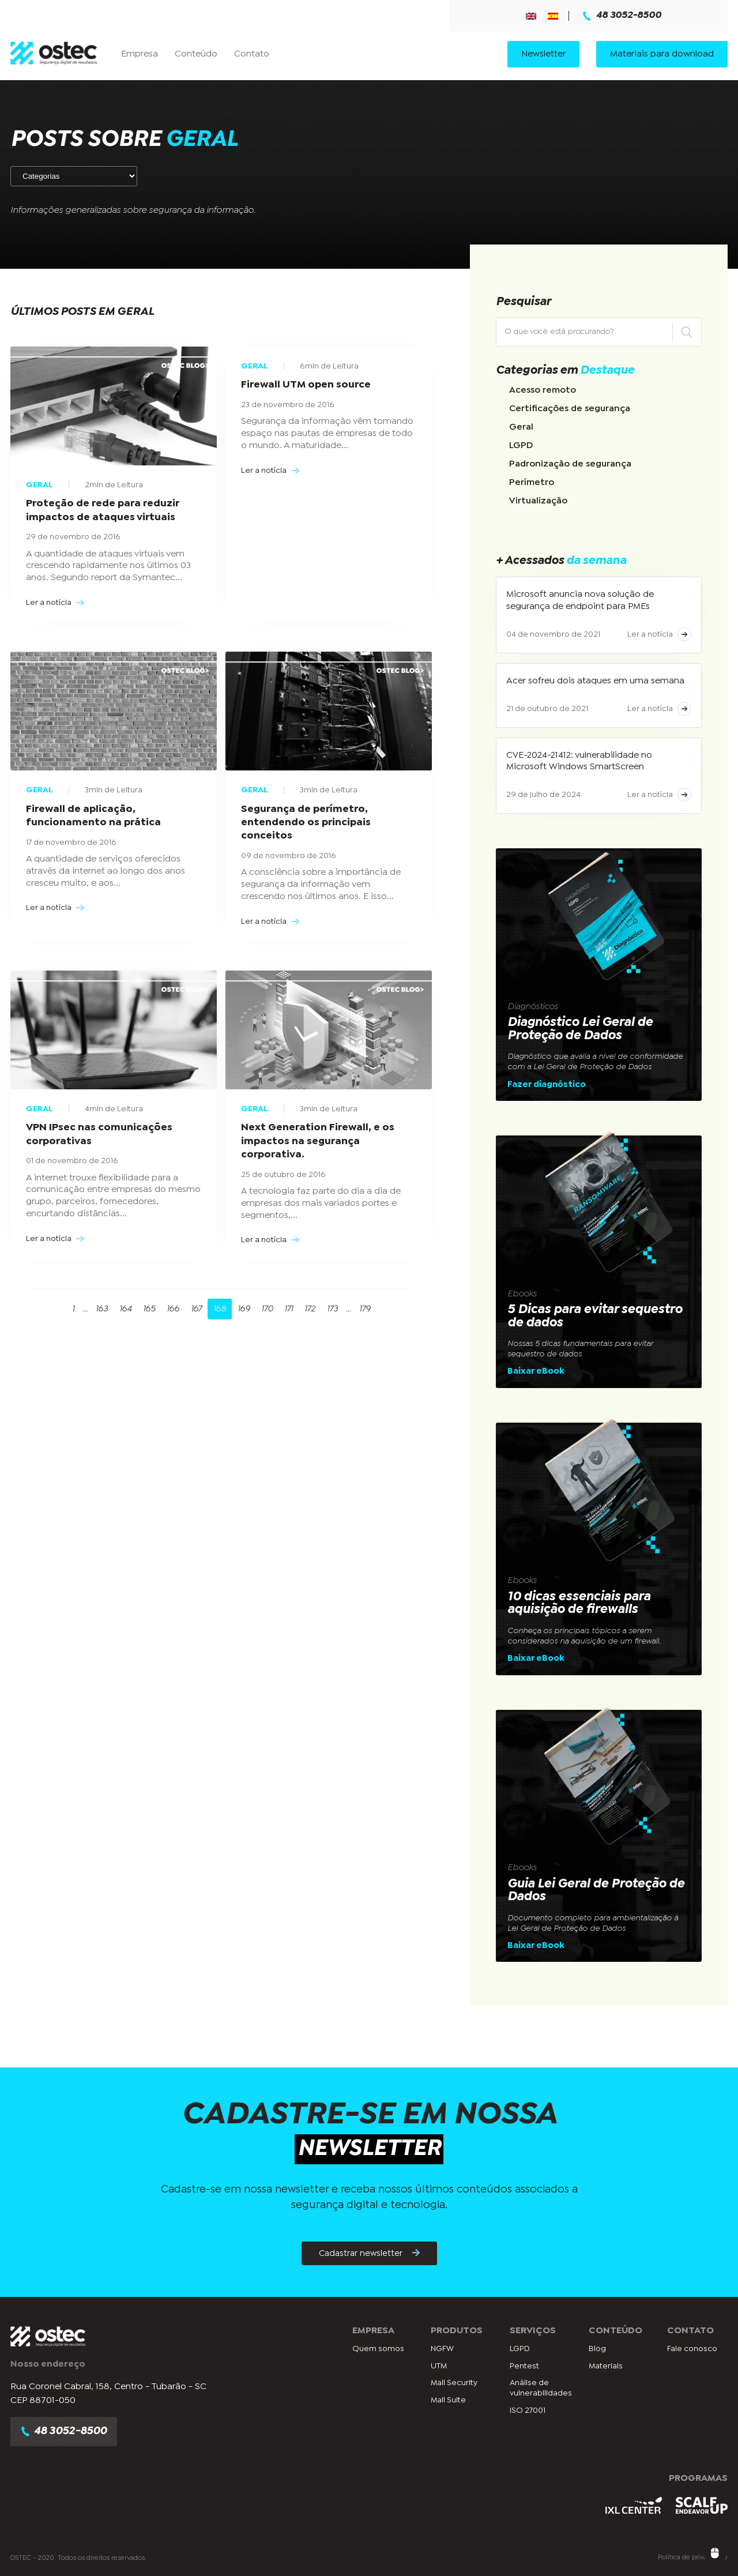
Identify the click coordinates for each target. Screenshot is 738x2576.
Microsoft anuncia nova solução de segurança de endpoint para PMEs (580, 600)
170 (267, 1309)
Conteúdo (196, 54)
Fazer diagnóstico (546, 1084)
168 (219, 1309)
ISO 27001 (527, 2410)
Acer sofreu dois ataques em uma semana (595, 681)
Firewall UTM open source (306, 385)
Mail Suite (448, 2400)
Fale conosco (692, 2348)
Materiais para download (662, 54)
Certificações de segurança (569, 408)
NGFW (442, 2348)
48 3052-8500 (622, 16)
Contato (251, 54)
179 (364, 1309)
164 (125, 1309)
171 (288, 1309)
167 (196, 1309)
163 (102, 1309)
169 (244, 1309)
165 (149, 1309)
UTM (439, 2366)
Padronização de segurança (570, 464)
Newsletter (543, 54)
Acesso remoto (542, 390)
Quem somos (378, 2348)
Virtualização (538, 501)
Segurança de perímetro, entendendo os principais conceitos (306, 823)
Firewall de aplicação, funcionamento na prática (93, 816)
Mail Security (454, 2382)
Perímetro (531, 482)
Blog (597, 2348)
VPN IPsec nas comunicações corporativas (99, 1134)
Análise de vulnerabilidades (541, 2388)
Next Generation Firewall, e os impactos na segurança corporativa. (317, 1141)
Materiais (606, 2366)
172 (309, 1309)
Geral (521, 427)
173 (332, 1309)
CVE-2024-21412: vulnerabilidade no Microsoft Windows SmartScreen (579, 761)
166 (173, 1309)
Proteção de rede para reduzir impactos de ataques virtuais (102, 510)
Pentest (524, 2366)
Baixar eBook (535, 1371)
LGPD (521, 445)
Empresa (139, 54)
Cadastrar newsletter (369, 2252)
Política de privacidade (693, 2557)
